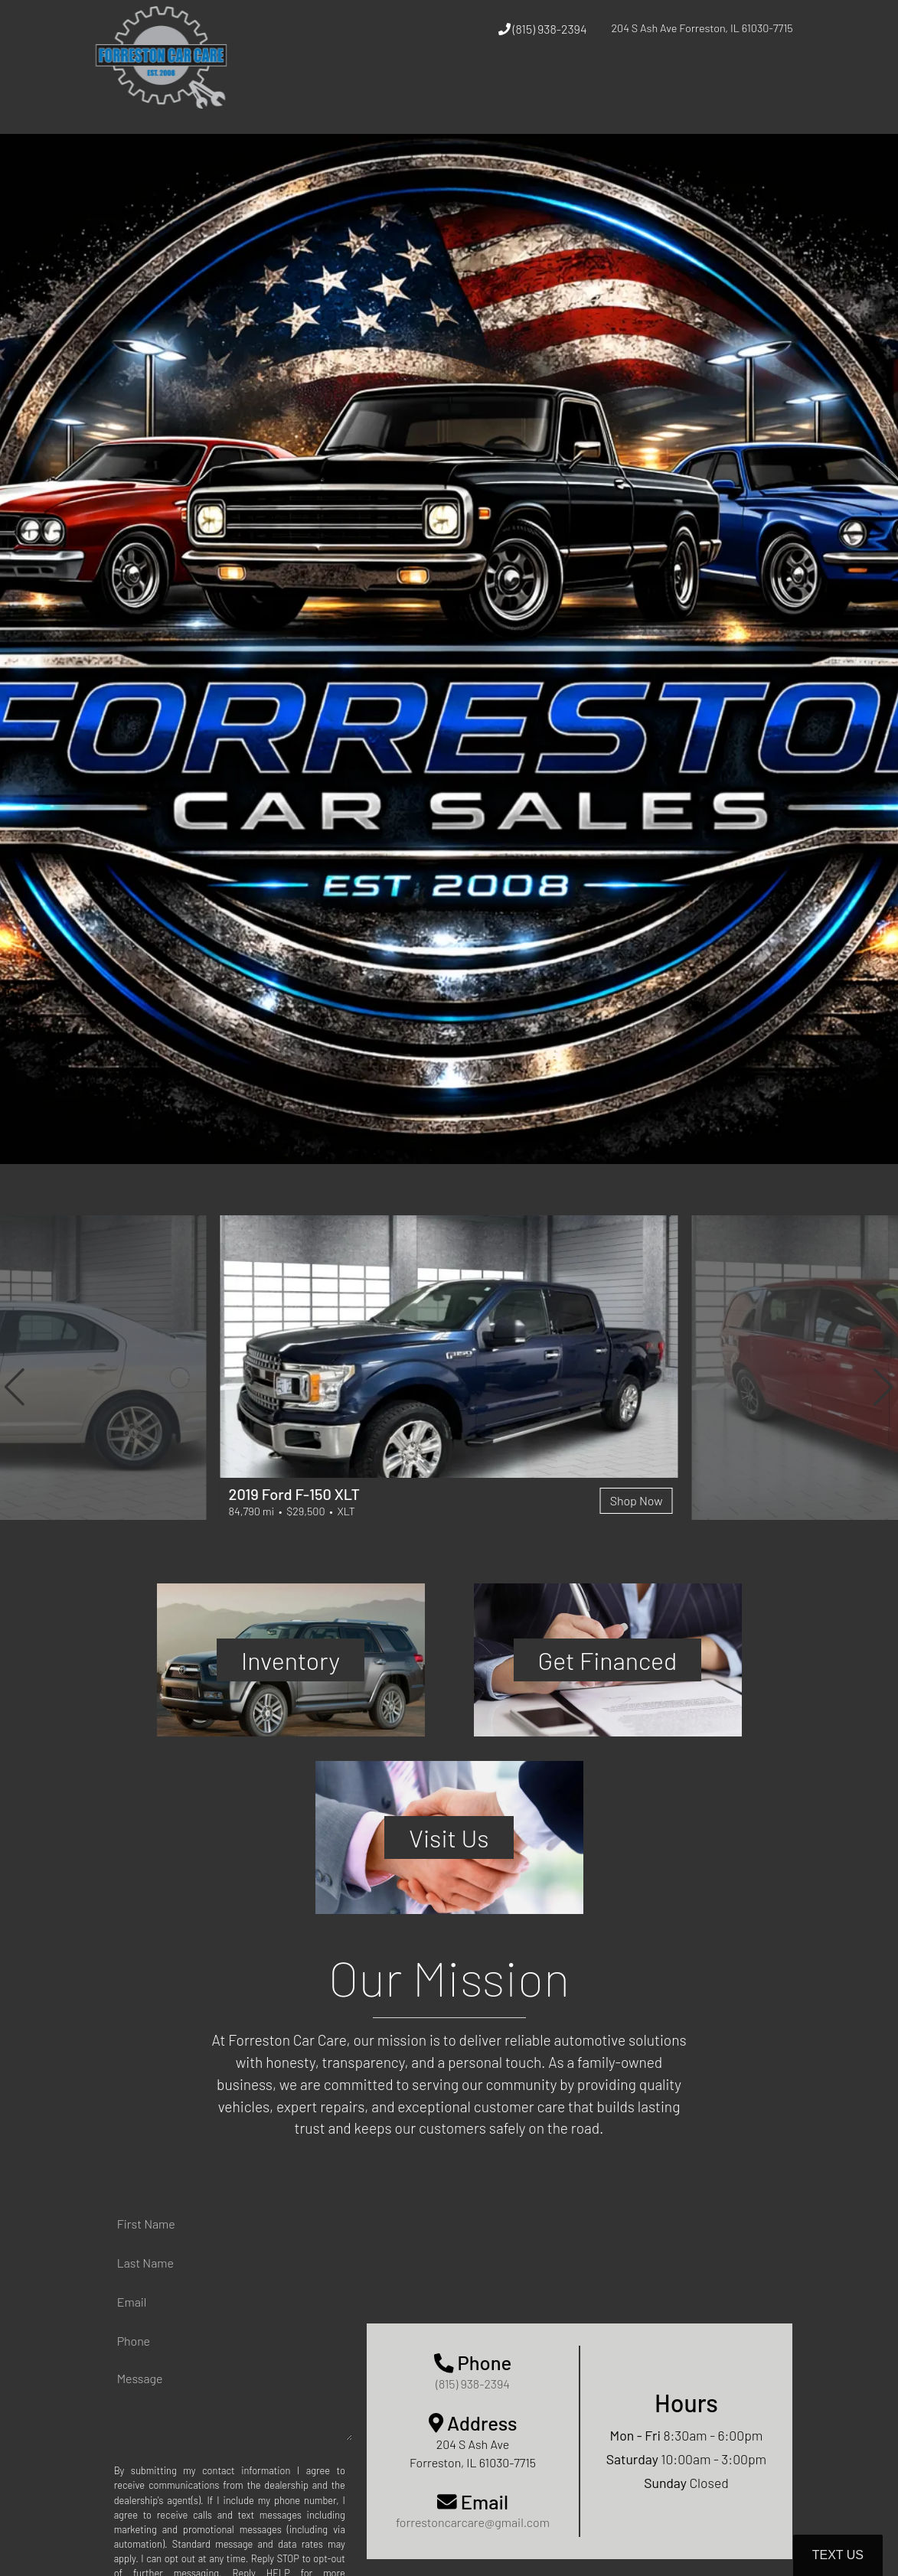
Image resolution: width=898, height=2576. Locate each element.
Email (132, 2301)
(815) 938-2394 (542, 28)
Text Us (838, 2554)
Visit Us (448, 1837)
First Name (146, 2223)
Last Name (145, 2262)
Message (140, 2378)
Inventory (290, 1659)
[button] (14, 1386)
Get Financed (608, 1659)
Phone (133, 2340)
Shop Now (636, 1500)
